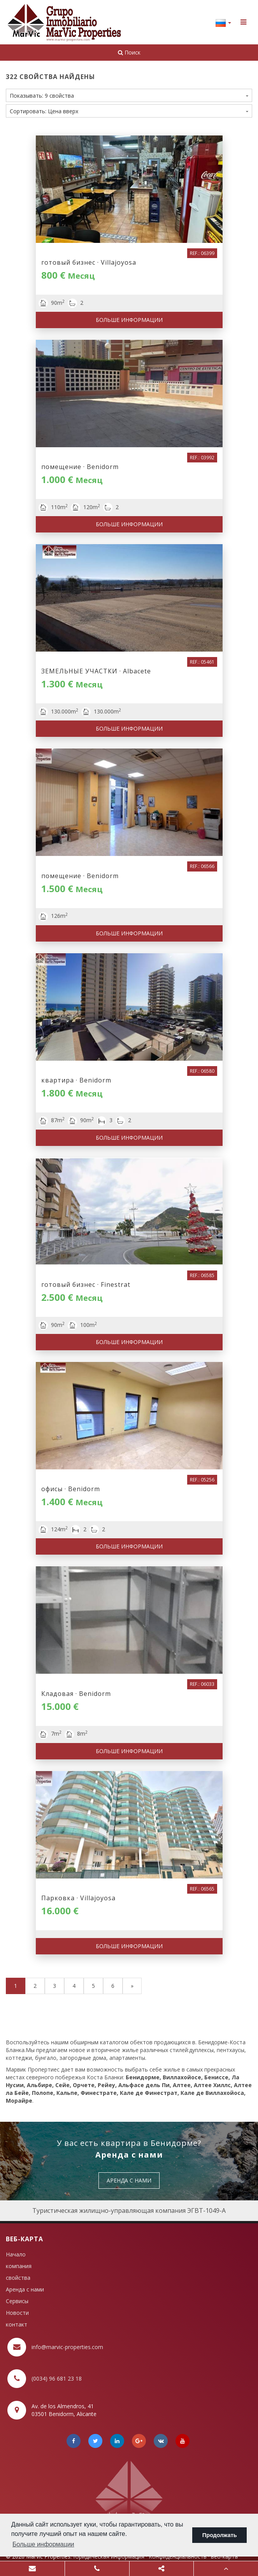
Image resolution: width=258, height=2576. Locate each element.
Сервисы (17, 2301)
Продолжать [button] (219, 2535)
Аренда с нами (25, 2289)
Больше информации (129, 319)
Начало (16, 2254)
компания (19, 2266)
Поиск (129, 52)
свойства (18, 2277)
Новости (17, 2312)
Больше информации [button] (43, 2544)
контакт (16, 2324)
